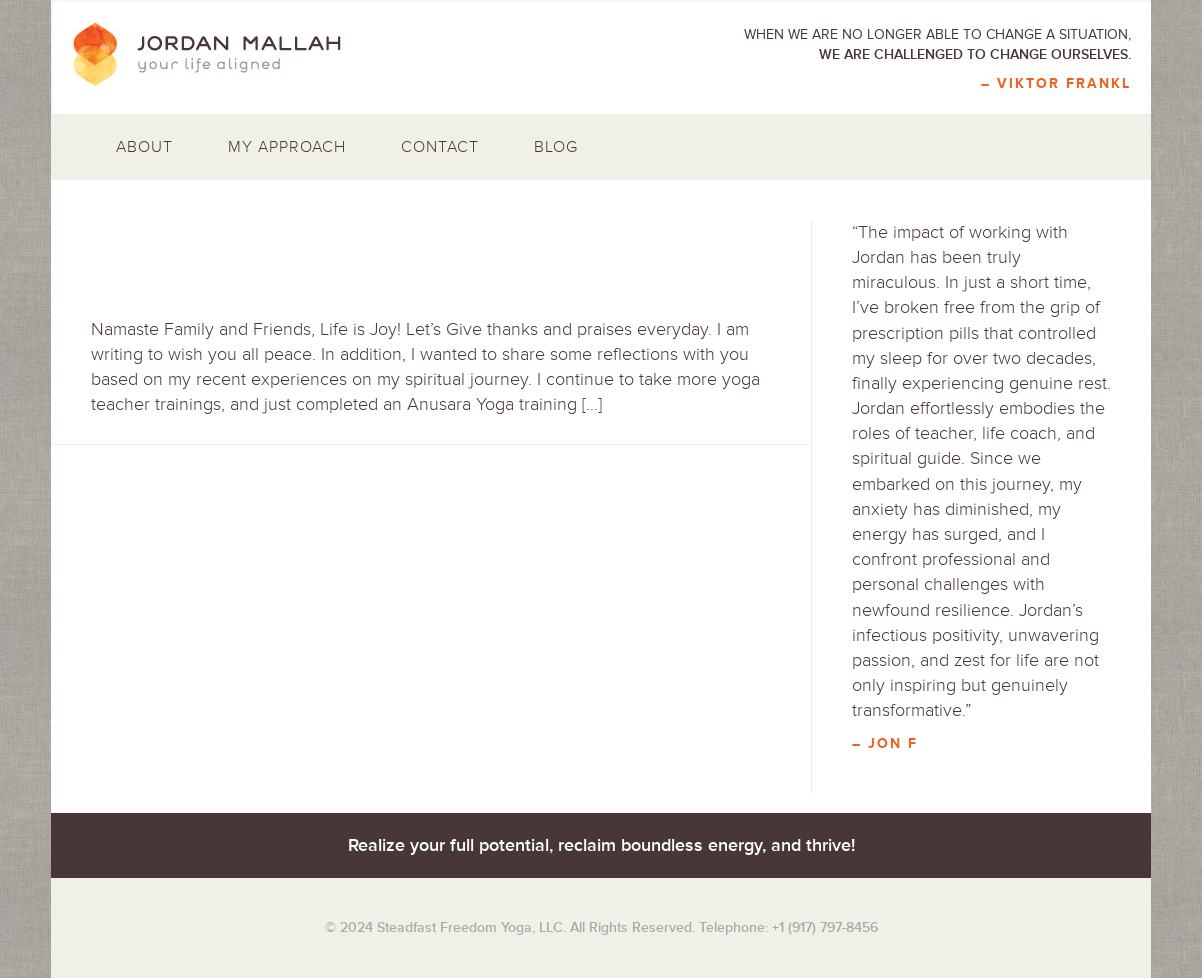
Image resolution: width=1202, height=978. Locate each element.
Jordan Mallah (221, 55)
